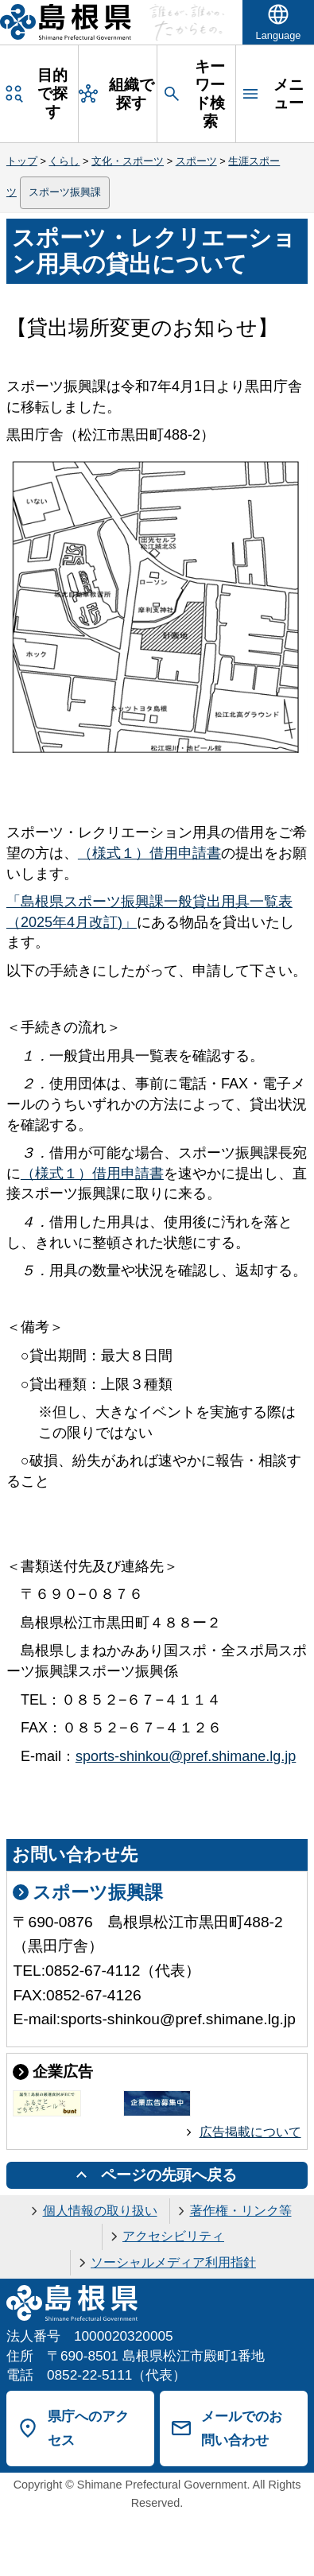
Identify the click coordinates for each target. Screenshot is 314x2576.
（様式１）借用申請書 (149, 853)
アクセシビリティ (173, 2236)
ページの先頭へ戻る (169, 2175)
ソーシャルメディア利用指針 (173, 2262)
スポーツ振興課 (65, 192)
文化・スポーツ (127, 161)
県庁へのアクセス (88, 2428)
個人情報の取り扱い (100, 2210)
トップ (21, 161)
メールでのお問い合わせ (241, 2428)
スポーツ (196, 161)
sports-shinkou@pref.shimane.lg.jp (186, 1756)
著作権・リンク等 (241, 2210)
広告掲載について (250, 2132)
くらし (63, 161)
